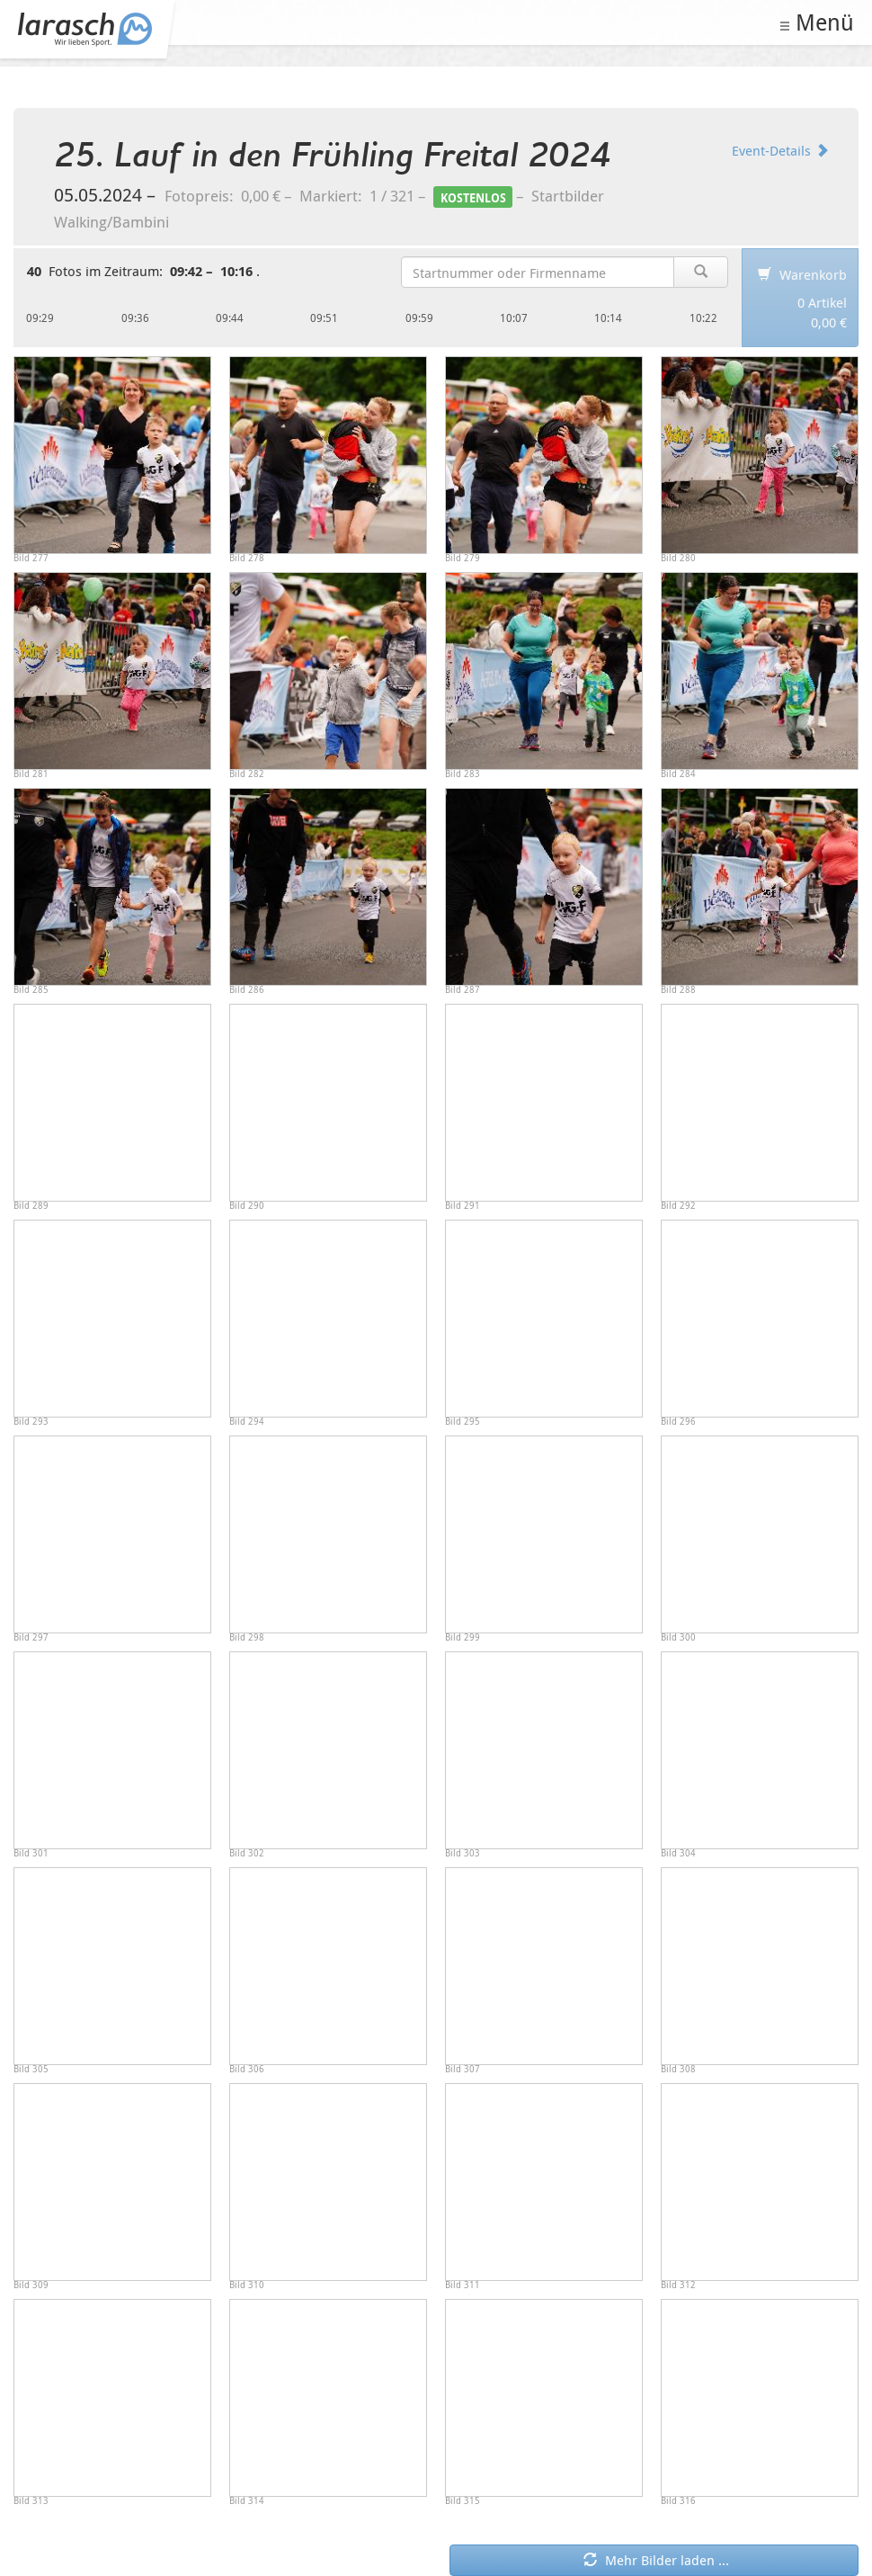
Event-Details (780, 150)
